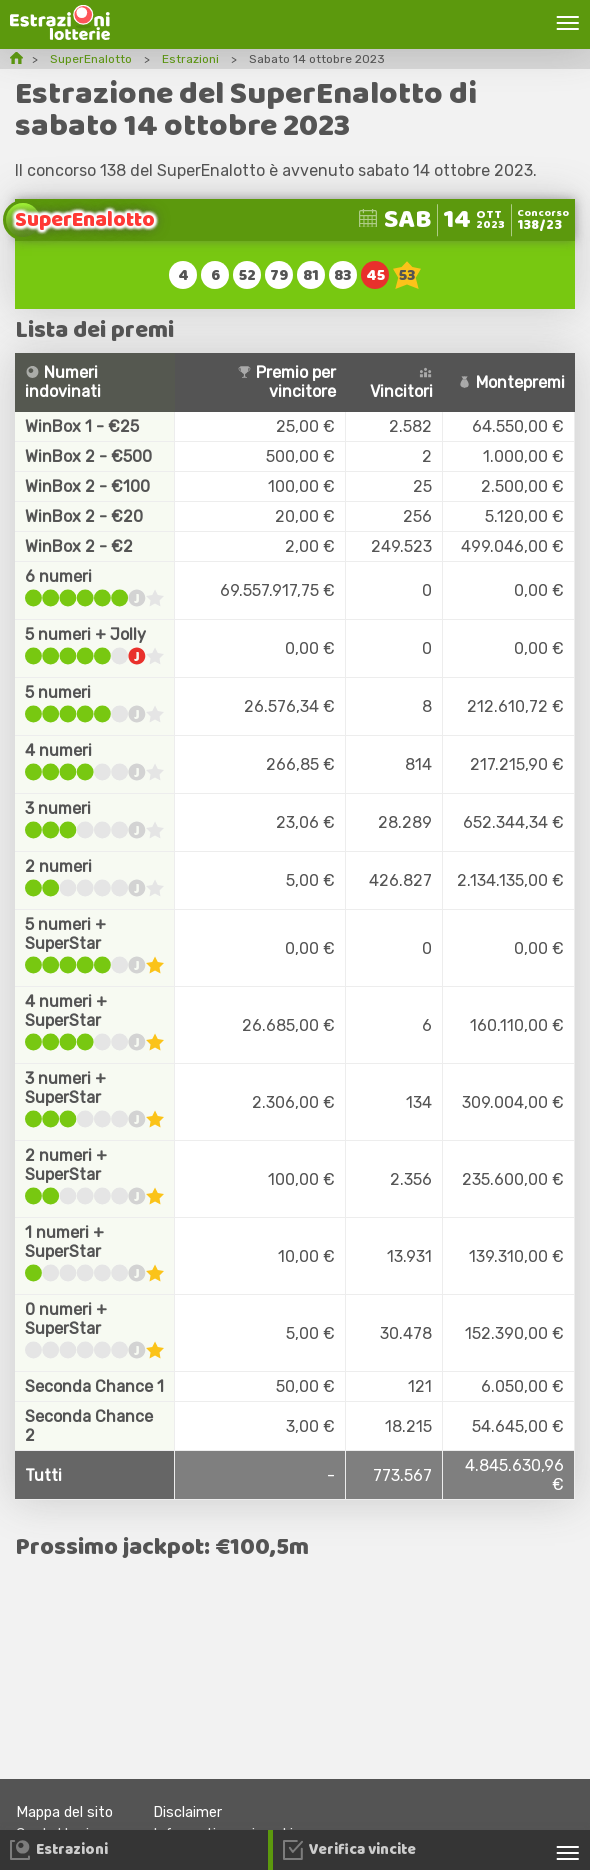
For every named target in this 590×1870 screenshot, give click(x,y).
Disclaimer (187, 1812)
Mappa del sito (64, 1812)
